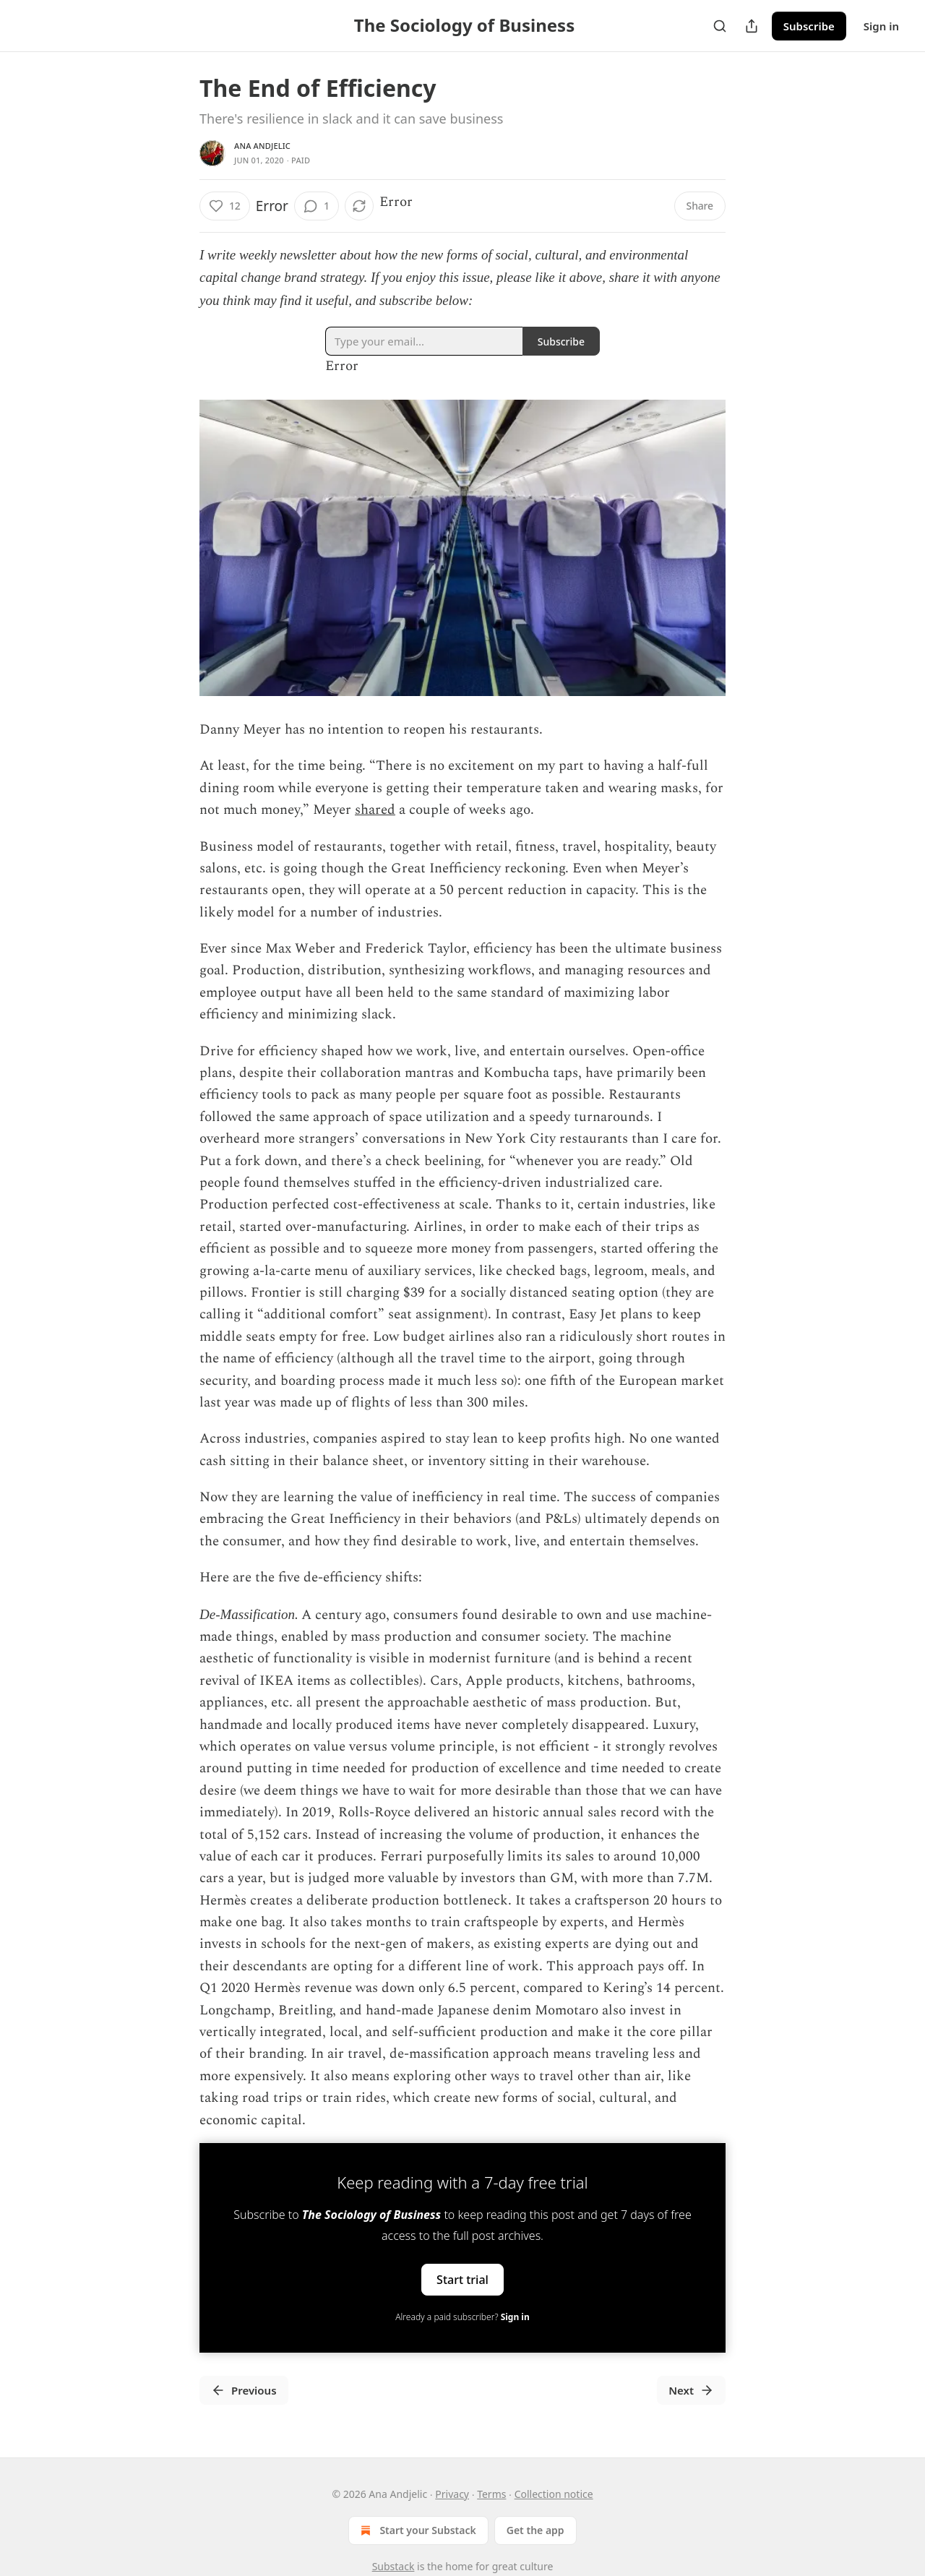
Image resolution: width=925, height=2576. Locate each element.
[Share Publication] (751, 26)
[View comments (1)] (316, 206)
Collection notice (554, 2494)
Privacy (452, 2494)
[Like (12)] (224, 206)
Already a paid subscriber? (462, 2317)
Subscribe (809, 26)
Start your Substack (417, 2530)
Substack (393, 2566)
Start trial (462, 2280)
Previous (244, 2390)
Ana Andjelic (262, 145)
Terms (491, 2494)
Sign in (881, 26)
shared (375, 809)
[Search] (719, 26)
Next (691, 2390)
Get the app (535, 2530)
